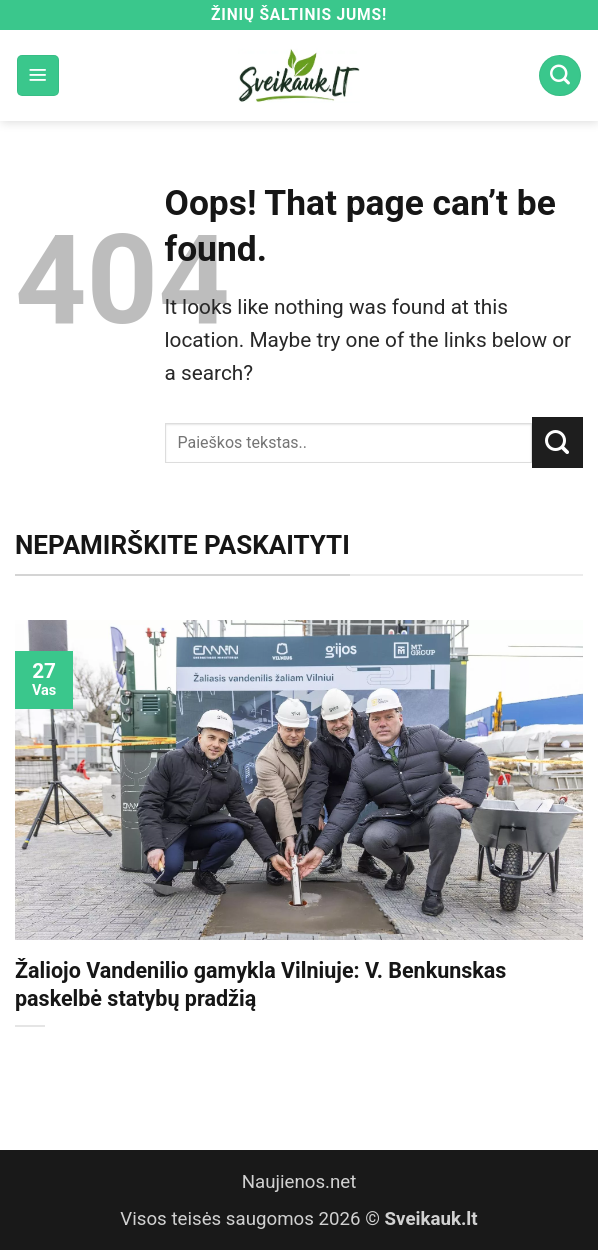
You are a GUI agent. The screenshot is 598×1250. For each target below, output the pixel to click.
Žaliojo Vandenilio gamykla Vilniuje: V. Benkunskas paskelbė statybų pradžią (260, 984)
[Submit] (557, 442)
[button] (38, 76)
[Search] (560, 76)
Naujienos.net (299, 1182)
